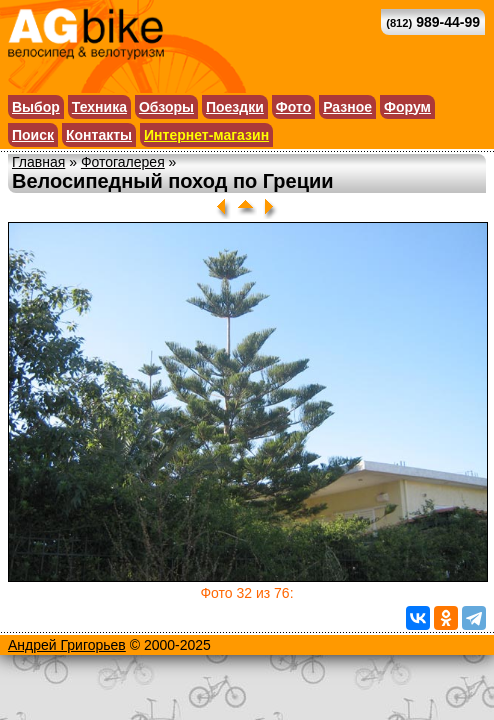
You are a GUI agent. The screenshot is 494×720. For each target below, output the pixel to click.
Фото (293, 107)
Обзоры (166, 107)
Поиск (33, 135)
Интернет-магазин (206, 135)
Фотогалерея (123, 162)
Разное (347, 107)
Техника (99, 107)
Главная (38, 162)
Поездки (235, 107)
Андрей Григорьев (67, 645)
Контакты (99, 135)
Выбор (36, 107)
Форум (407, 107)
